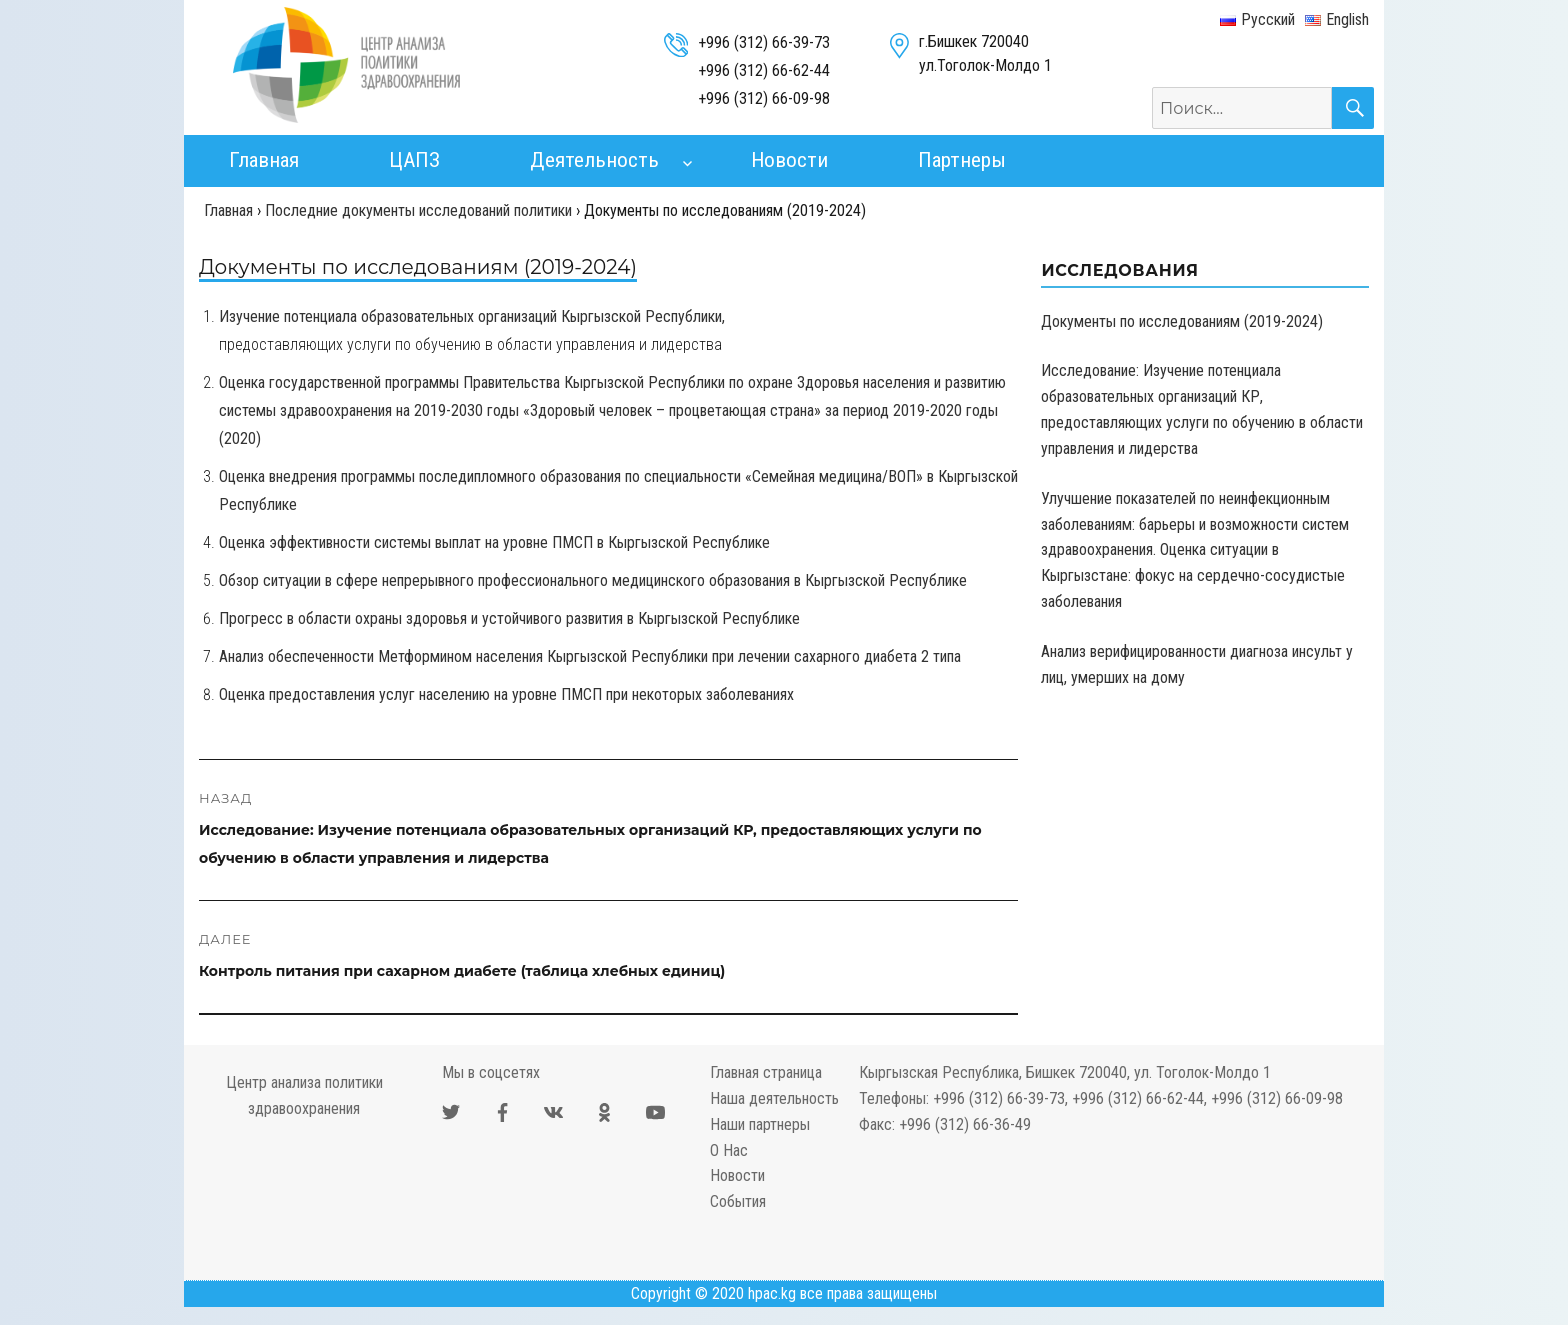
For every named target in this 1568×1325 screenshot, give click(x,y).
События (738, 1201)
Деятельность (594, 160)
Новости (789, 160)
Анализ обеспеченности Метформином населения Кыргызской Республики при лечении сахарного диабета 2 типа (590, 656)
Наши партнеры (760, 1124)
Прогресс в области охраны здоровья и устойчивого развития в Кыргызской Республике (509, 618)
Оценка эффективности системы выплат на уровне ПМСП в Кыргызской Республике (494, 542)
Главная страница (766, 1072)
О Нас (729, 1150)
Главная (264, 160)
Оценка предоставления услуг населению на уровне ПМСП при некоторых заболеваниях (506, 694)
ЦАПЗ (414, 160)
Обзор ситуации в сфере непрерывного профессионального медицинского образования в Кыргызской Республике (593, 580)
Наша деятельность (774, 1098)
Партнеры (962, 160)
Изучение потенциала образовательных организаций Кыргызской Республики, (472, 316)
